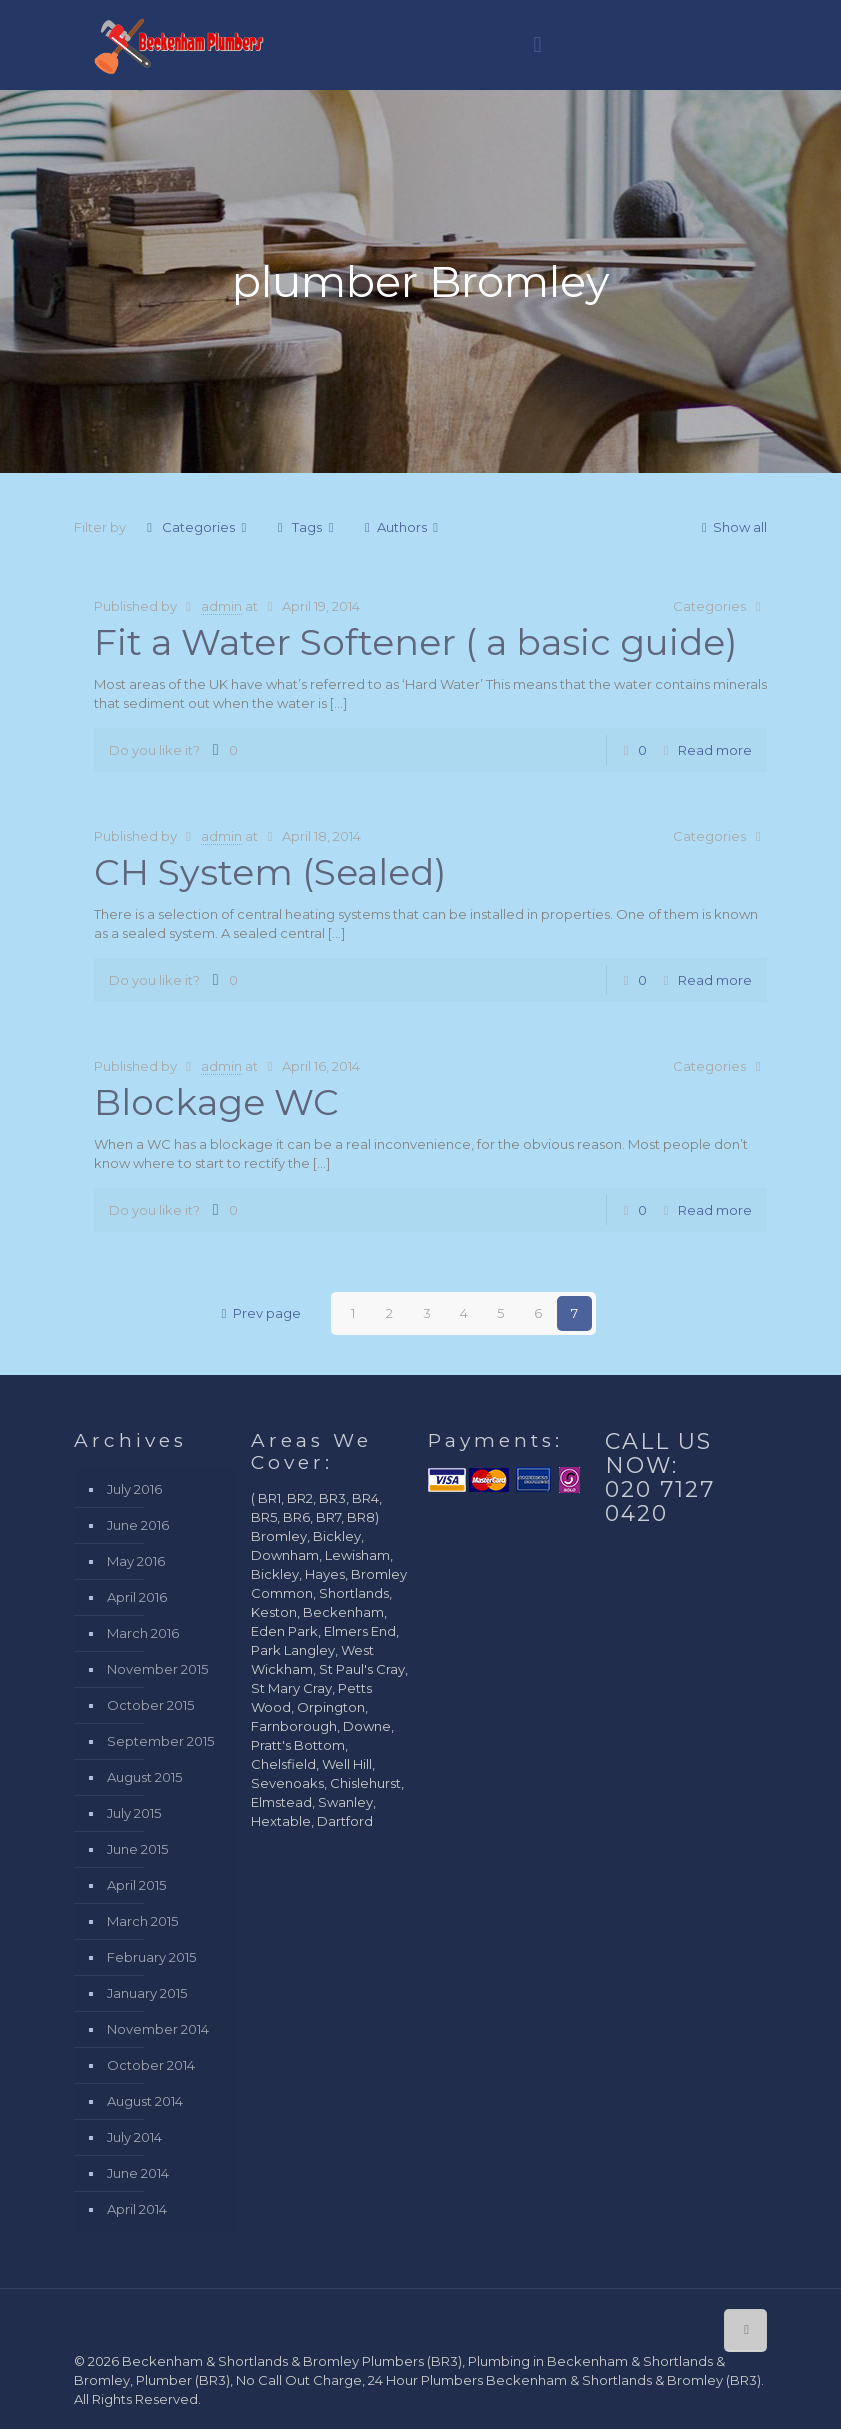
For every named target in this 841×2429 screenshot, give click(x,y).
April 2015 (136, 1885)
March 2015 (142, 1921)
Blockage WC (216, 1102)
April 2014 (137, 2209)
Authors (401, 527)
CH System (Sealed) (270, 872)
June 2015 (137, 1849)
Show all (731, 527)
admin (221, 606)
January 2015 (147, 1993)
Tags (305, 527)
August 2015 (144, 1777)
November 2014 (158, 2029)
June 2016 (138, 1525)
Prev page (258, 1313)
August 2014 (145, 2101)
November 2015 (157, 1669)
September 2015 (160, 1741)
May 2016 (136, 1561)
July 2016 (134, 1489)
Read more (715, 750)
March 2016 (143, 1633)
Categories (197, 527)
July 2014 (134, 2137)
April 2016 (137, 1597)
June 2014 (138, 2173)
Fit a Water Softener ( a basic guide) (415, 642)
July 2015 (134, 1813)
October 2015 (150, 1705)
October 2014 (151, 2065)
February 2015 (151, 1957)
